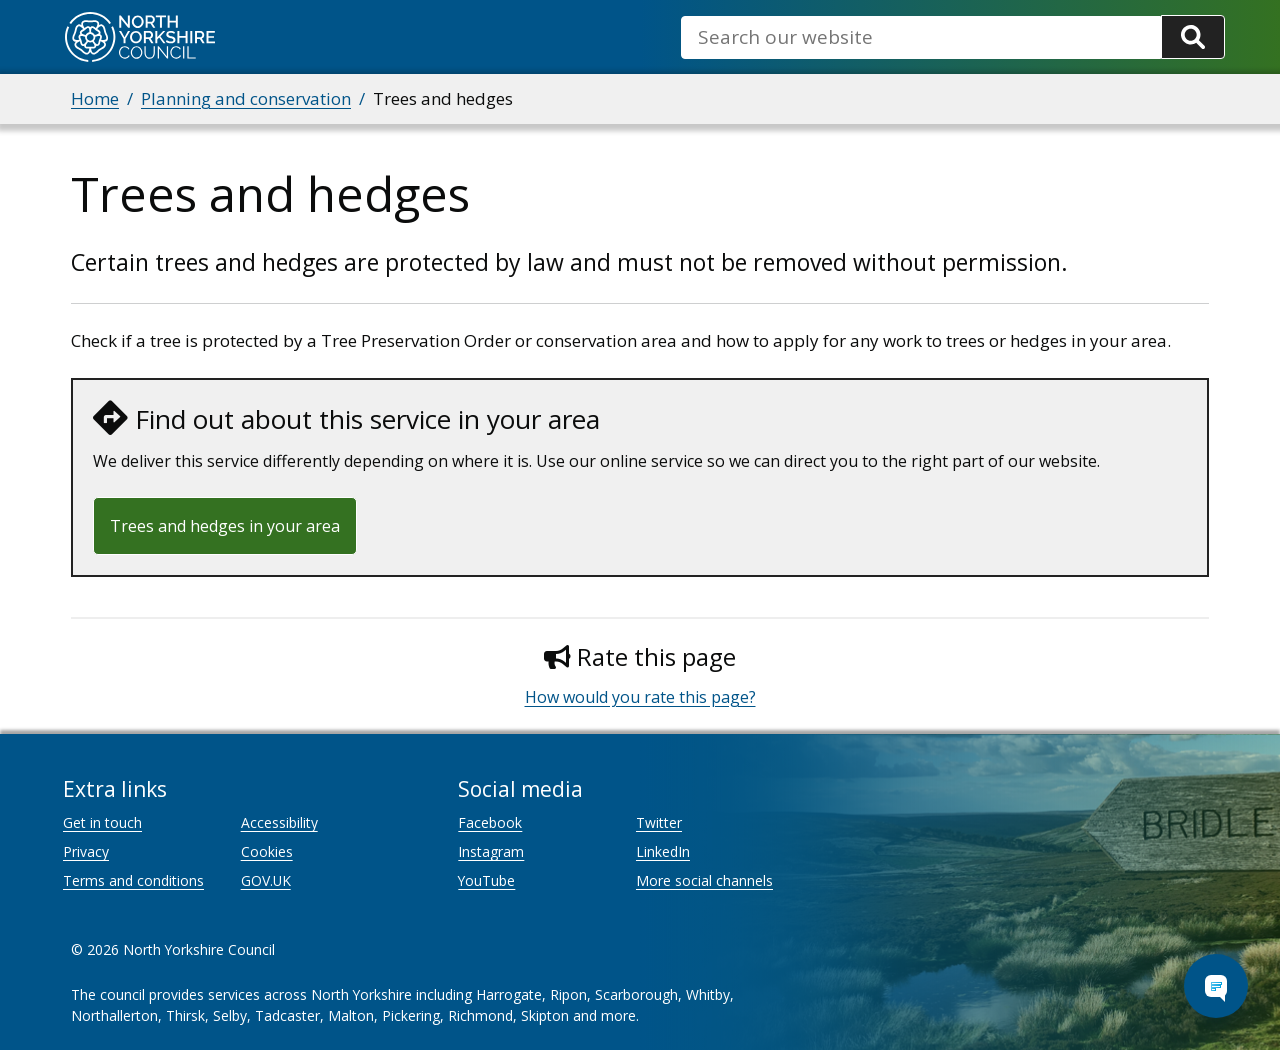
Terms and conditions (133, 880)
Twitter (659, 822)
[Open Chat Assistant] (1216, 986)
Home (95, 98)
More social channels (704, 880)
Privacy (86, 851)
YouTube (486, 880)
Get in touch (102, 822)
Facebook (490, 822)
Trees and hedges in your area (225, 526)
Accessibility (279, 822)
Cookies (267, 851)
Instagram (491, 851)
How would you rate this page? (640, 697)
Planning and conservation (246, 98)
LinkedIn (663, 851)
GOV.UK (266, 880)
